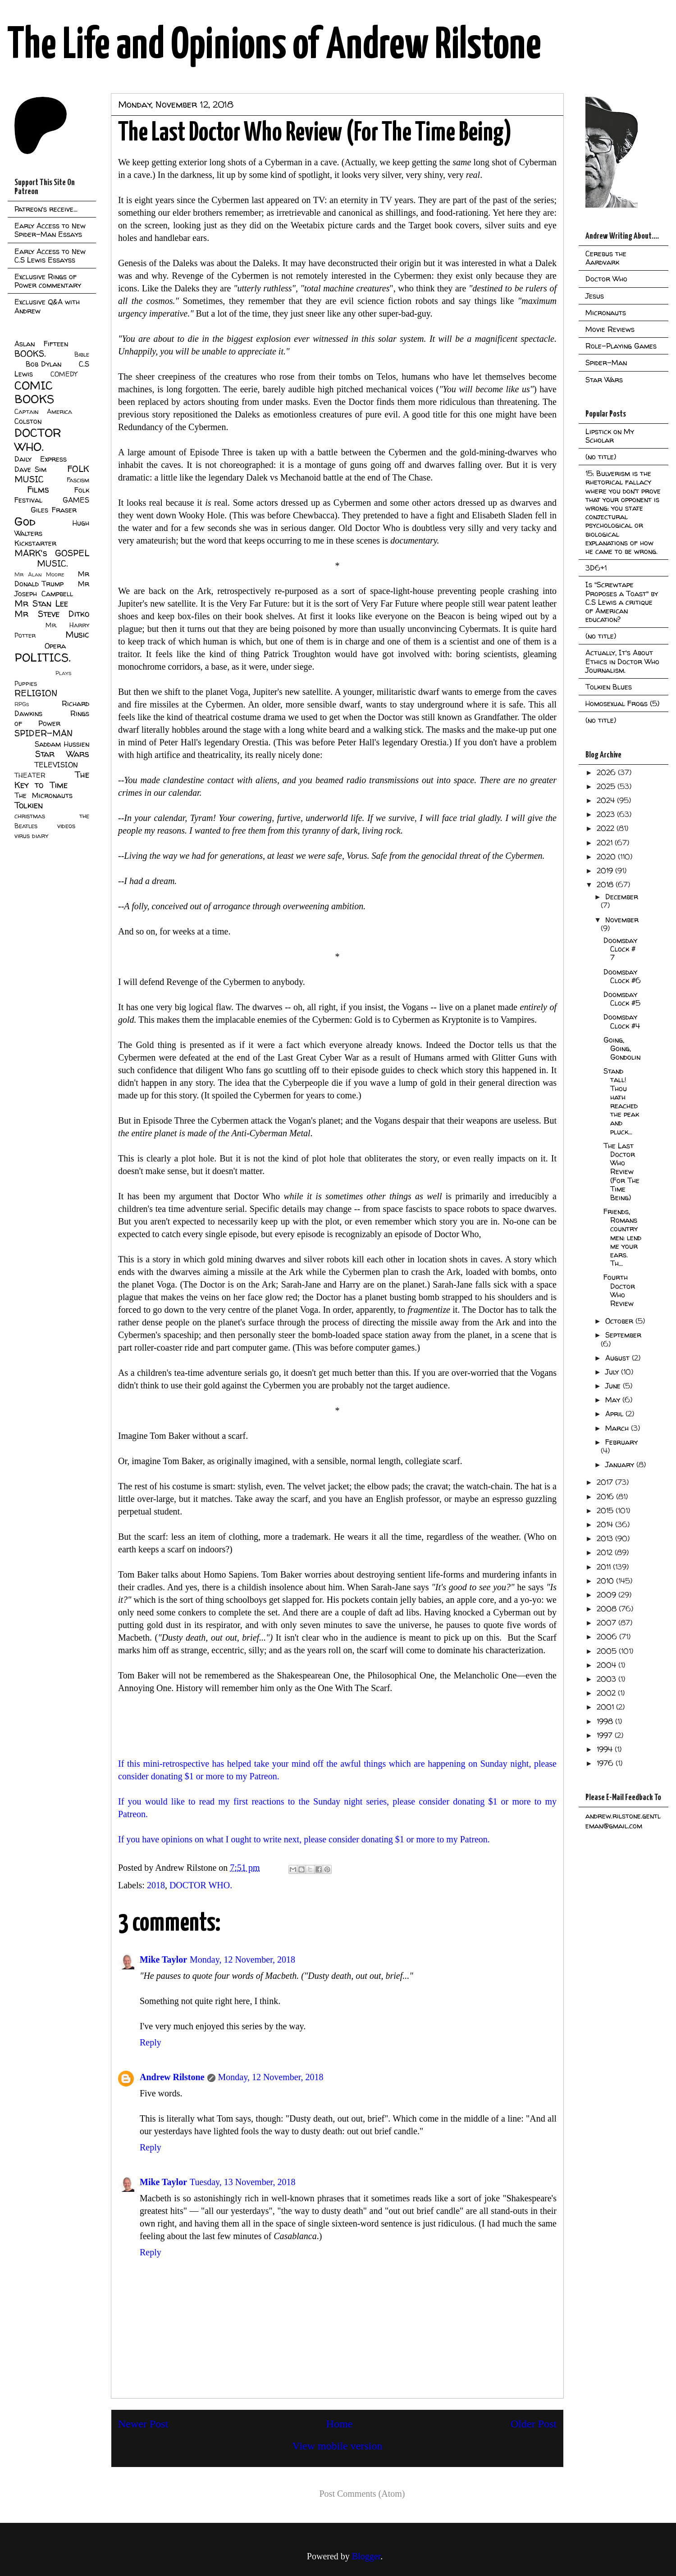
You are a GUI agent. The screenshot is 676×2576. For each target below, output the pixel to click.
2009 (607, 1595)
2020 (607, 857)
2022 (607, 828)
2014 (606, 1524)
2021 (606, 843)
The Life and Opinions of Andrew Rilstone (274, 46)
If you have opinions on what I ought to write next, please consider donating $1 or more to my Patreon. (305, 1839)
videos (66, 825)
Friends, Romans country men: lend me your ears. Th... (622, 1237)
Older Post (534, 2424)
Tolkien (28, 805)
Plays (63, 673)
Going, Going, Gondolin (621, 1048)
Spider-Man (606, 362)
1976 (606, 1763)
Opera (55, 646)
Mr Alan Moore (39, 574)
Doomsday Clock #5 (621, 998)
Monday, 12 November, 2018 (242, 1959)
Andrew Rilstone (172, 2077)
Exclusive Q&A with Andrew (47, 306)
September (623, 1335)
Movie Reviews (610, 329)
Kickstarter (35, 543)
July (613, 1372)
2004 (607, 1665)
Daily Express (40, 459)
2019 (606, 870)
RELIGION (35, 693)
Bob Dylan (43, 364)
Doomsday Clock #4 (621, 1021)
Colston (27, 421)
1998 (606, 1721)
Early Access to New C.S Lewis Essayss (50, 255)
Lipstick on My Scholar (609, 435)
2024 (607, 800)
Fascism (78, 480)
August (618, 1358)
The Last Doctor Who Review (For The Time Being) (621, 1171)
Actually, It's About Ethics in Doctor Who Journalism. (622, 661)
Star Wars (62, 754)
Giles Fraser (53, 510)
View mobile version (337, 2446)
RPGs (21, 704)
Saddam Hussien (62, 744)
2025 (607, 786)
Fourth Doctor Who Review (619, 1290)
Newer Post (143, 2424)
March (618, 1428)
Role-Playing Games (621, 346)
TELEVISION (56, 765)
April (615, 1414)
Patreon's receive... (46, 209)
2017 (606, 1482)
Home (339, 2424)
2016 (606, 1496)
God (25, 521)
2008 (608, 1609)
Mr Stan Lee (41, 603)
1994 (606, 1749)
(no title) (600, 457)
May (613, 1400)
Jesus (594, 296)
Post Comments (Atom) (362, 2494)
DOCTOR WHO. (200, 1885)
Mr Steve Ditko (51, 614)
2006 (608, 1637)
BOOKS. (30, 353)
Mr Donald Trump (51, 579)
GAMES (76, 500)
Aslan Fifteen (41, 344)
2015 (606, 1510)
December (621, 897)
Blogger (366, 2556)
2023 (607, 814)
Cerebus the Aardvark (605, 258)
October (620, 1321)
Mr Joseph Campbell (51, 589)
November (622, 920)
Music (77, 634)
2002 (607, 1693)
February (621, 1442)
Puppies (25, 683)
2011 (605, 1567)
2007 (607, 1623)
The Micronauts (43, 795)
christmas (29, 816)
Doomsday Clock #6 (622, 976)
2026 (607, 772)
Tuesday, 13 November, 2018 (242, 2182)
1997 (606, 1735)
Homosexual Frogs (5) (622, 703)
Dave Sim (30, 469)
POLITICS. (42, 657)
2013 (606, 1538)
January (620, 1464)
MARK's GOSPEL (51, 553)
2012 (606, 1552)
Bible (81, 354)
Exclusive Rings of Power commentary (47, 281)
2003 (607, 1679)
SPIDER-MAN (43, 733)
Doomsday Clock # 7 (620, 948)
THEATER (30, 775)
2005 (608, 1651)
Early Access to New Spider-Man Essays (50, 230)
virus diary (31, 835)
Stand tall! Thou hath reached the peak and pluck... (621, 1101)
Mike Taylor (163, 1959)
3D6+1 (596, 568)
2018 (156, 1885)
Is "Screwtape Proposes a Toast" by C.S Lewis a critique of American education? (621, 602)
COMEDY (63, 374)
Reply (150, 2042)
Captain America (43, 411)
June (614, 1386)
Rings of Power (51, 718)
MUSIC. (52, 563)
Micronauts (605, 312)
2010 (606, 1581)
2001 (606, 1707)
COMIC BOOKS (34, 392)
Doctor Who (606, 279)
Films (38, 489)
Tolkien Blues (608, 687)
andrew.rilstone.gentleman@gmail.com (623, 1821)
